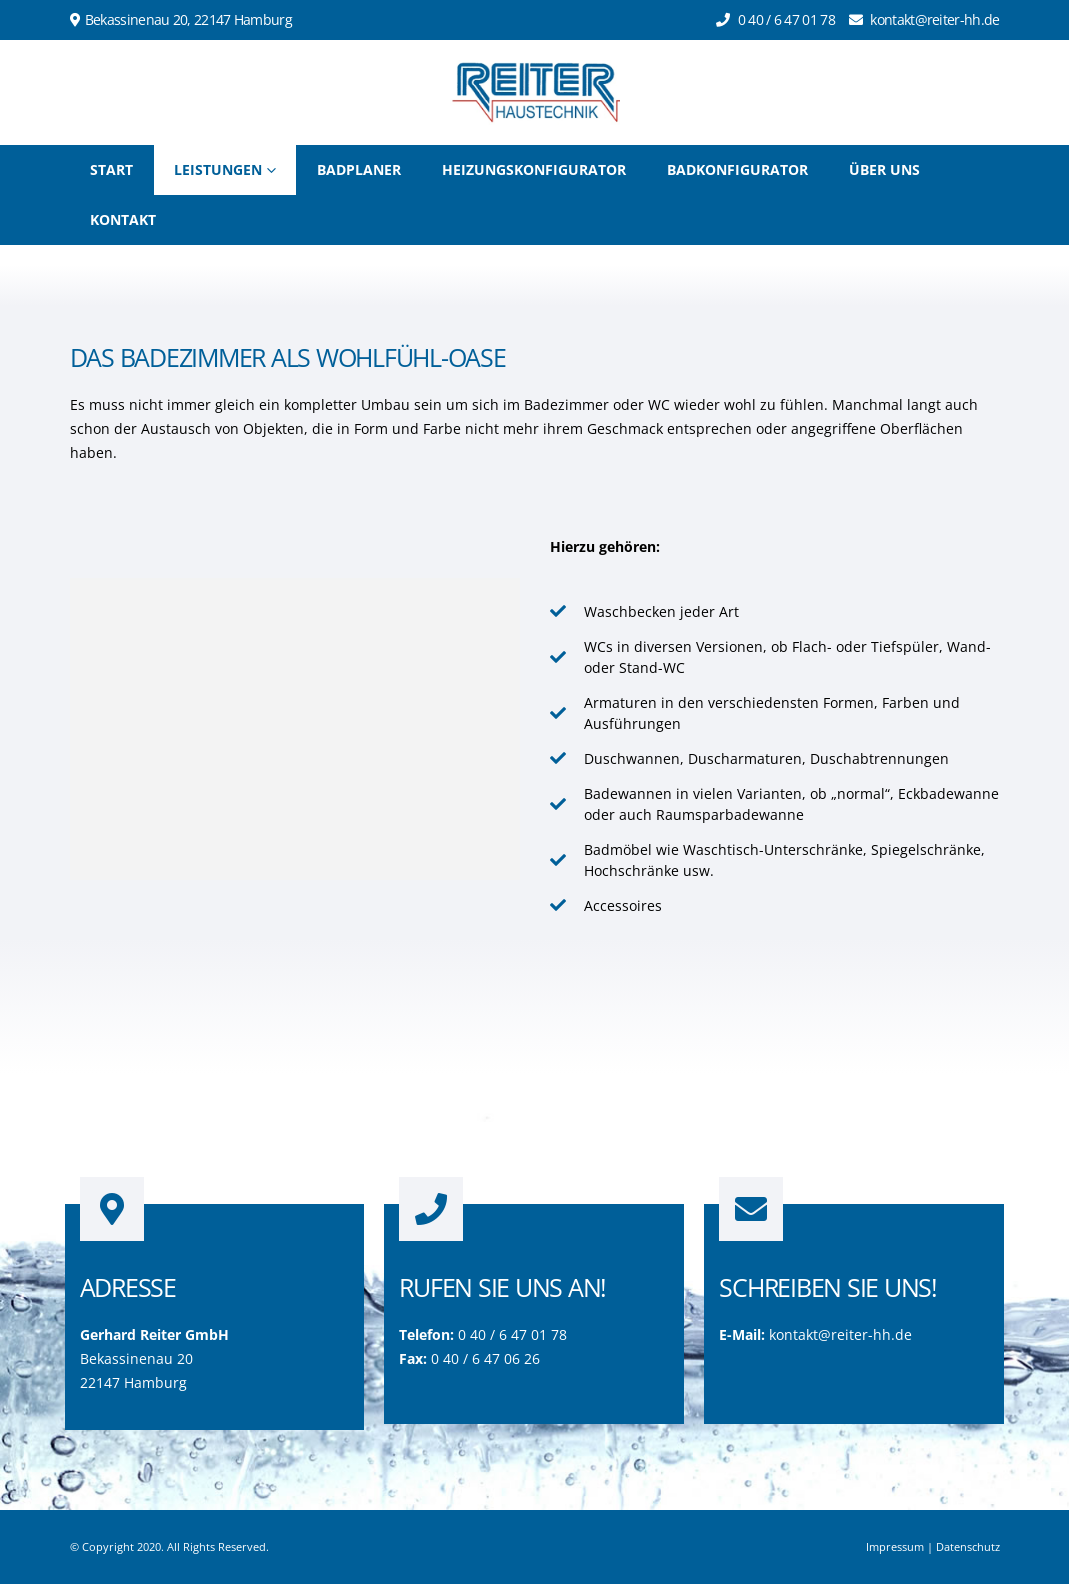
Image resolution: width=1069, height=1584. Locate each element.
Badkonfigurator (737, 169)
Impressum (895, 1546)
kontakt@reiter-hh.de (840, 1334)
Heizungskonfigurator (534, 169)
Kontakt (123, 219)
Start (111, 169)
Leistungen (218, 169)
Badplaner (359, 169)
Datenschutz (968, 1546)
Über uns (884, 169)
